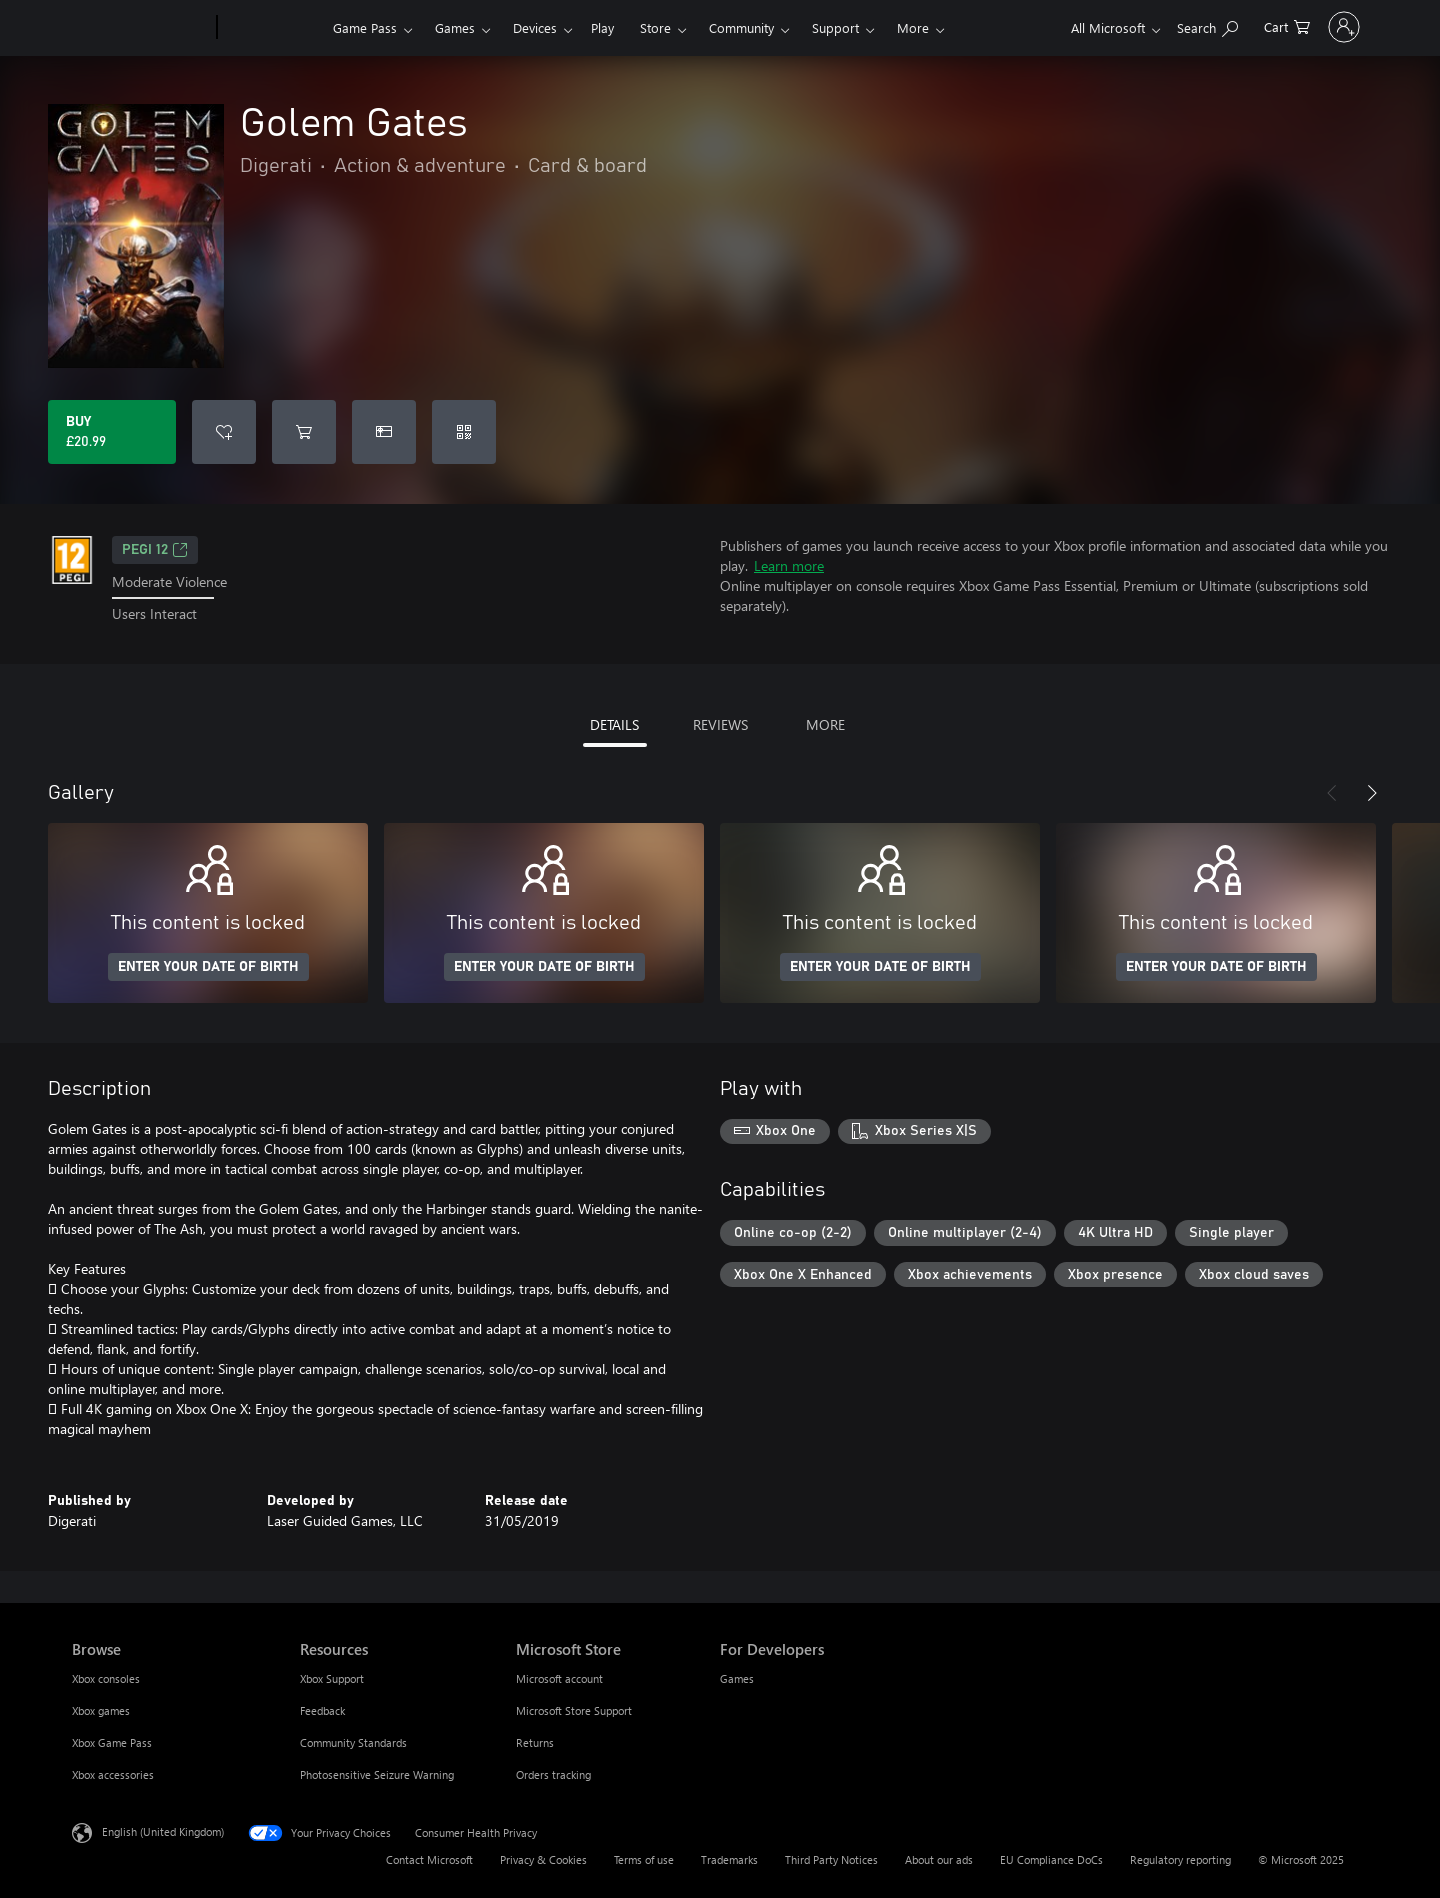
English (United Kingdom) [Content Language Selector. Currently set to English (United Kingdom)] (163, 1830)
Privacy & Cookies (543, 1859)
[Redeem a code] (464, 432)
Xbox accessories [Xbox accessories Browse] (113, 1774)
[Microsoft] (140, 28)
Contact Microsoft (429, 1859)
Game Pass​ (365, 27)
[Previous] (1332, 793)
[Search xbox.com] (1152, 25)
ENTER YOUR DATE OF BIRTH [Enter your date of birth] (208, 967)
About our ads (939, 1859)
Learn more (789, 565)
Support (835, 27)
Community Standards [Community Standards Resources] (353, 1742)
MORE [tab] (825, 724)
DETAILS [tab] (614, 724)
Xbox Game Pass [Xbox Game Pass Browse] (112, 1742)
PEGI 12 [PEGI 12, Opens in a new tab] (155, 550)
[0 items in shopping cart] (1232, 25)
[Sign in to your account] (1316, 27)
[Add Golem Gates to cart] (304, 432)
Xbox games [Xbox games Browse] (101, 1710)
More (913, 27)
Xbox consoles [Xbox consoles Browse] (106, 1678)
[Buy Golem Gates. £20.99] (112, 432)
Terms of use (644, 1859)
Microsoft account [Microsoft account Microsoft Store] (559, 1678)
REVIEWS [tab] (720, 724)
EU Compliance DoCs (1051, 1859)
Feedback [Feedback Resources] (322, 1710)
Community (741, 27)
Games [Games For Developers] (737, 1678)
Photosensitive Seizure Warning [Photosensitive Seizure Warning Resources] (377, 1774)
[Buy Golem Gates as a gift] (384, 432)
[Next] (1372, 793)
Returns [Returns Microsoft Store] (535, 1742)
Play (602, 27)
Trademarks (729, 1859)
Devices (535, 27)
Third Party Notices (831, 1859)
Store (655, 27)
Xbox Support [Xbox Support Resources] (332, 1678)
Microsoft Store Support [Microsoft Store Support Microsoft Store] (574, 1710)
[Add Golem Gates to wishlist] (224, 432)
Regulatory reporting (1180, 1859)
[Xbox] (272, 28)
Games (455, 27)
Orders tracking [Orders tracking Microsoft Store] (553, 1774)
